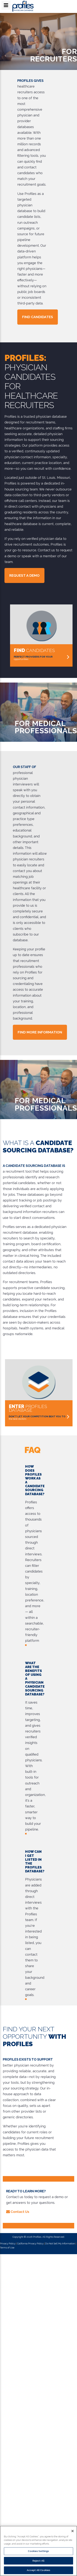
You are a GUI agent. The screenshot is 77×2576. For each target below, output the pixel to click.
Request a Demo (24, 575)
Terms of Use (7, 2247)
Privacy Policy (7, 2243)
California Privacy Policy (30, 2243)
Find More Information (40, 1032)
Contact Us (17, 2212)
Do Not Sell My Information (60, 2243)
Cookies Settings (38, 2551)
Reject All (38, 2560)
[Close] (72, 2531)
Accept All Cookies (38, 2570)
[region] (38, 2551)
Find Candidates (37, 317)
